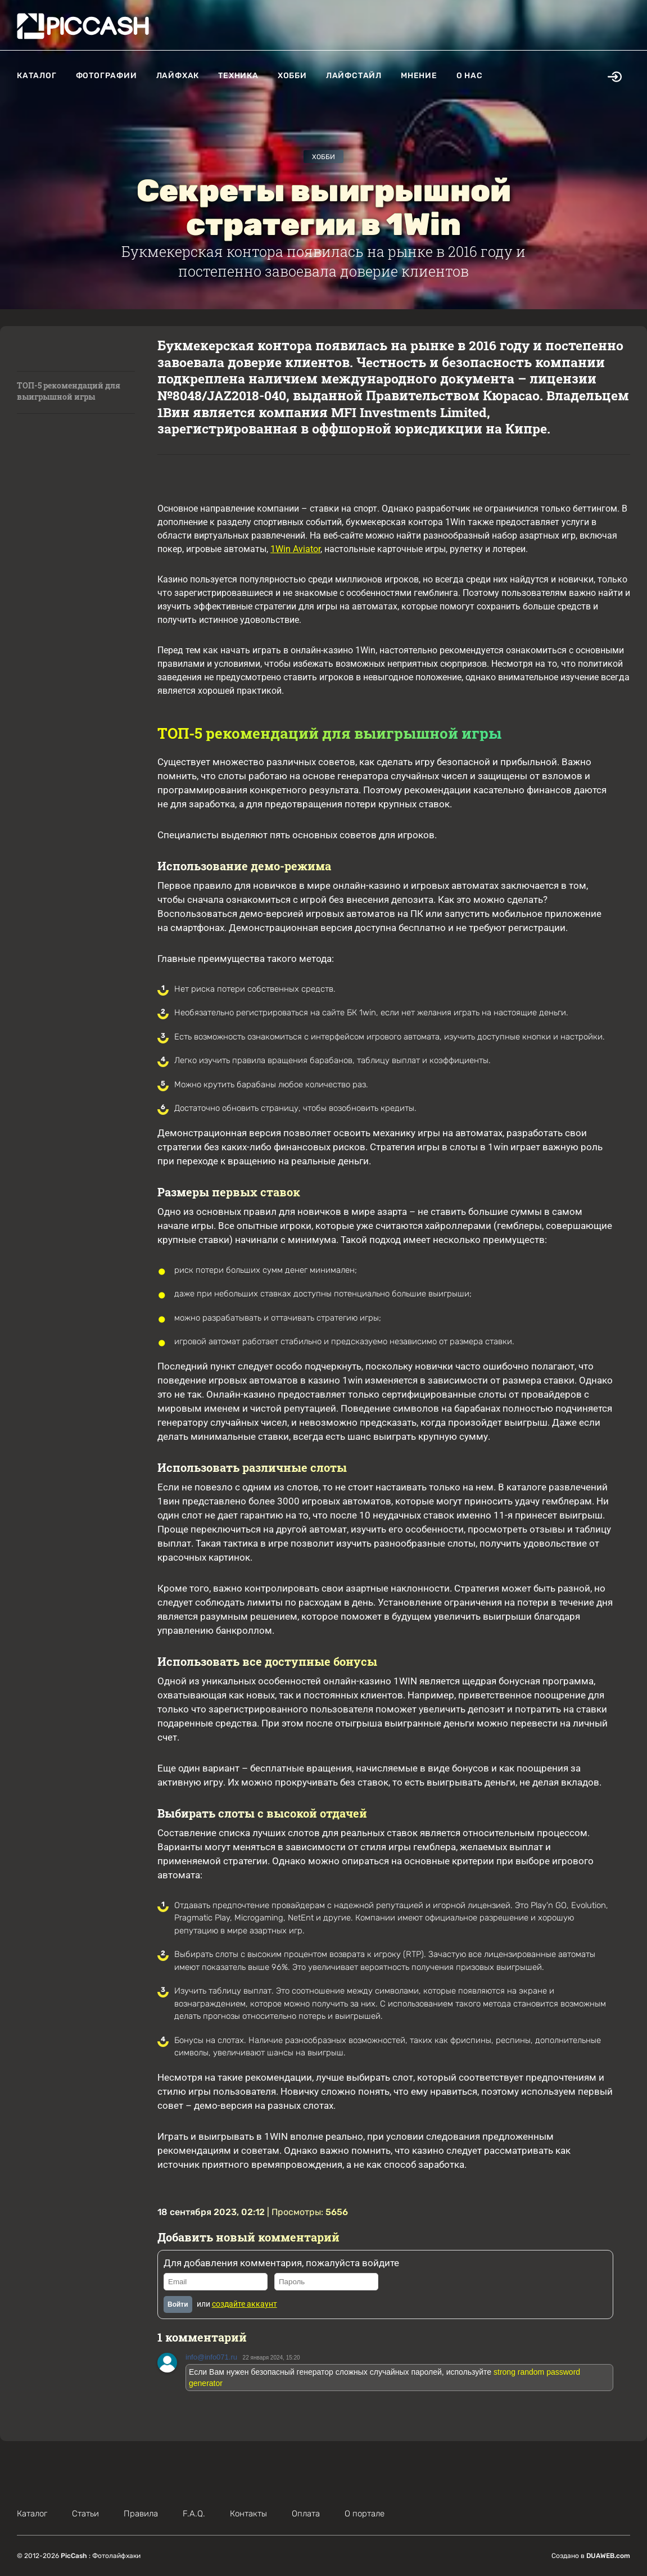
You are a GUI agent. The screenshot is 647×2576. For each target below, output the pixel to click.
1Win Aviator (295, 549)
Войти (178, 2304)
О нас (469, 75)
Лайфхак (178, 75)
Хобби (292, 75)
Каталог (37, 75)
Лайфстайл (354, 75)
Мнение (419, 75)
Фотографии (106, 75)
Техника (238, 75)
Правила (141, 2514)
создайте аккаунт (244, 2303)
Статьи (85, 2514)
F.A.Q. (194, 2514)
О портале (364, 2514)
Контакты (248, 2514)
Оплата (306, 2514)
